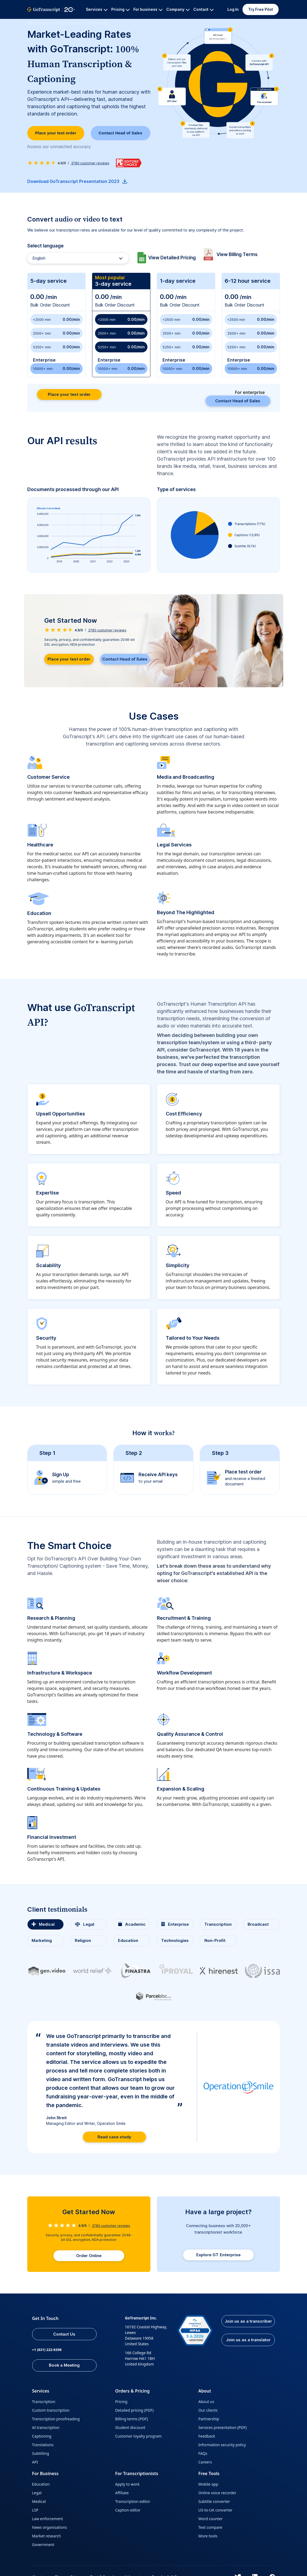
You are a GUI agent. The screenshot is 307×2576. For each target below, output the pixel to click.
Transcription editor (132, 2501)
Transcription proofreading (56, 2419)
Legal (37, 2493)
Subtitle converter (214, 2501)
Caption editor (127, 2510)
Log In (233, 9)
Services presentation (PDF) (222, 2428)
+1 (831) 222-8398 (48, 2349)
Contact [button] (203, 9)
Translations (43, 2445)
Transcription (43, 2402)
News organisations (49, 2527)
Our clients (207, 2410)
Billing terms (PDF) (131, 2419)
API (35, 2462)
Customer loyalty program (138, 2436)
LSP (35, 2510)
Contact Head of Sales (120, 134)
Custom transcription (51, 2410)
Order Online (89, 2254)
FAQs (202, 2453)
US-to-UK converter (215, 2510)
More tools (207, 2536)
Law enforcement (47, 2519)
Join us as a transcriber (246, 2323)
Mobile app (208, 2484)
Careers (205, 2462)
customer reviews (90, 165)
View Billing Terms (242, 256)
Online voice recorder (217, 2493)
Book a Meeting (70, 2365)
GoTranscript (38, 23)
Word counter (210, 2519)
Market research (46, 2536)
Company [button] (178, 9)
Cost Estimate (69, 23)
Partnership (208, 2419)
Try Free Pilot (260, 9)
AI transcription (46, 2428)
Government (43, 2545)
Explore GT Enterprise (218, 2254)
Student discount (130, 2428)
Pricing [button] (120, 9)
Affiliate (122, 2493)
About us (206, 2402)
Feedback (206, 2436)
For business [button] (148, 9)
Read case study (114, 2133)
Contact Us (70, 2333)
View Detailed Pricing (173, 259)
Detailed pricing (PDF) (134, 2410)
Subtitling (40, 2453)
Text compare (210, 2527)
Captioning (42, 2436)
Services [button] (96, 9)
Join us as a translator (247, 2346)
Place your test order (55, 134)
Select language (45, 247)
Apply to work (127, 2484)
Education (41, 2484)
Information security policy (222, 2445)
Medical (39, 2501)
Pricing (121, 2402)
